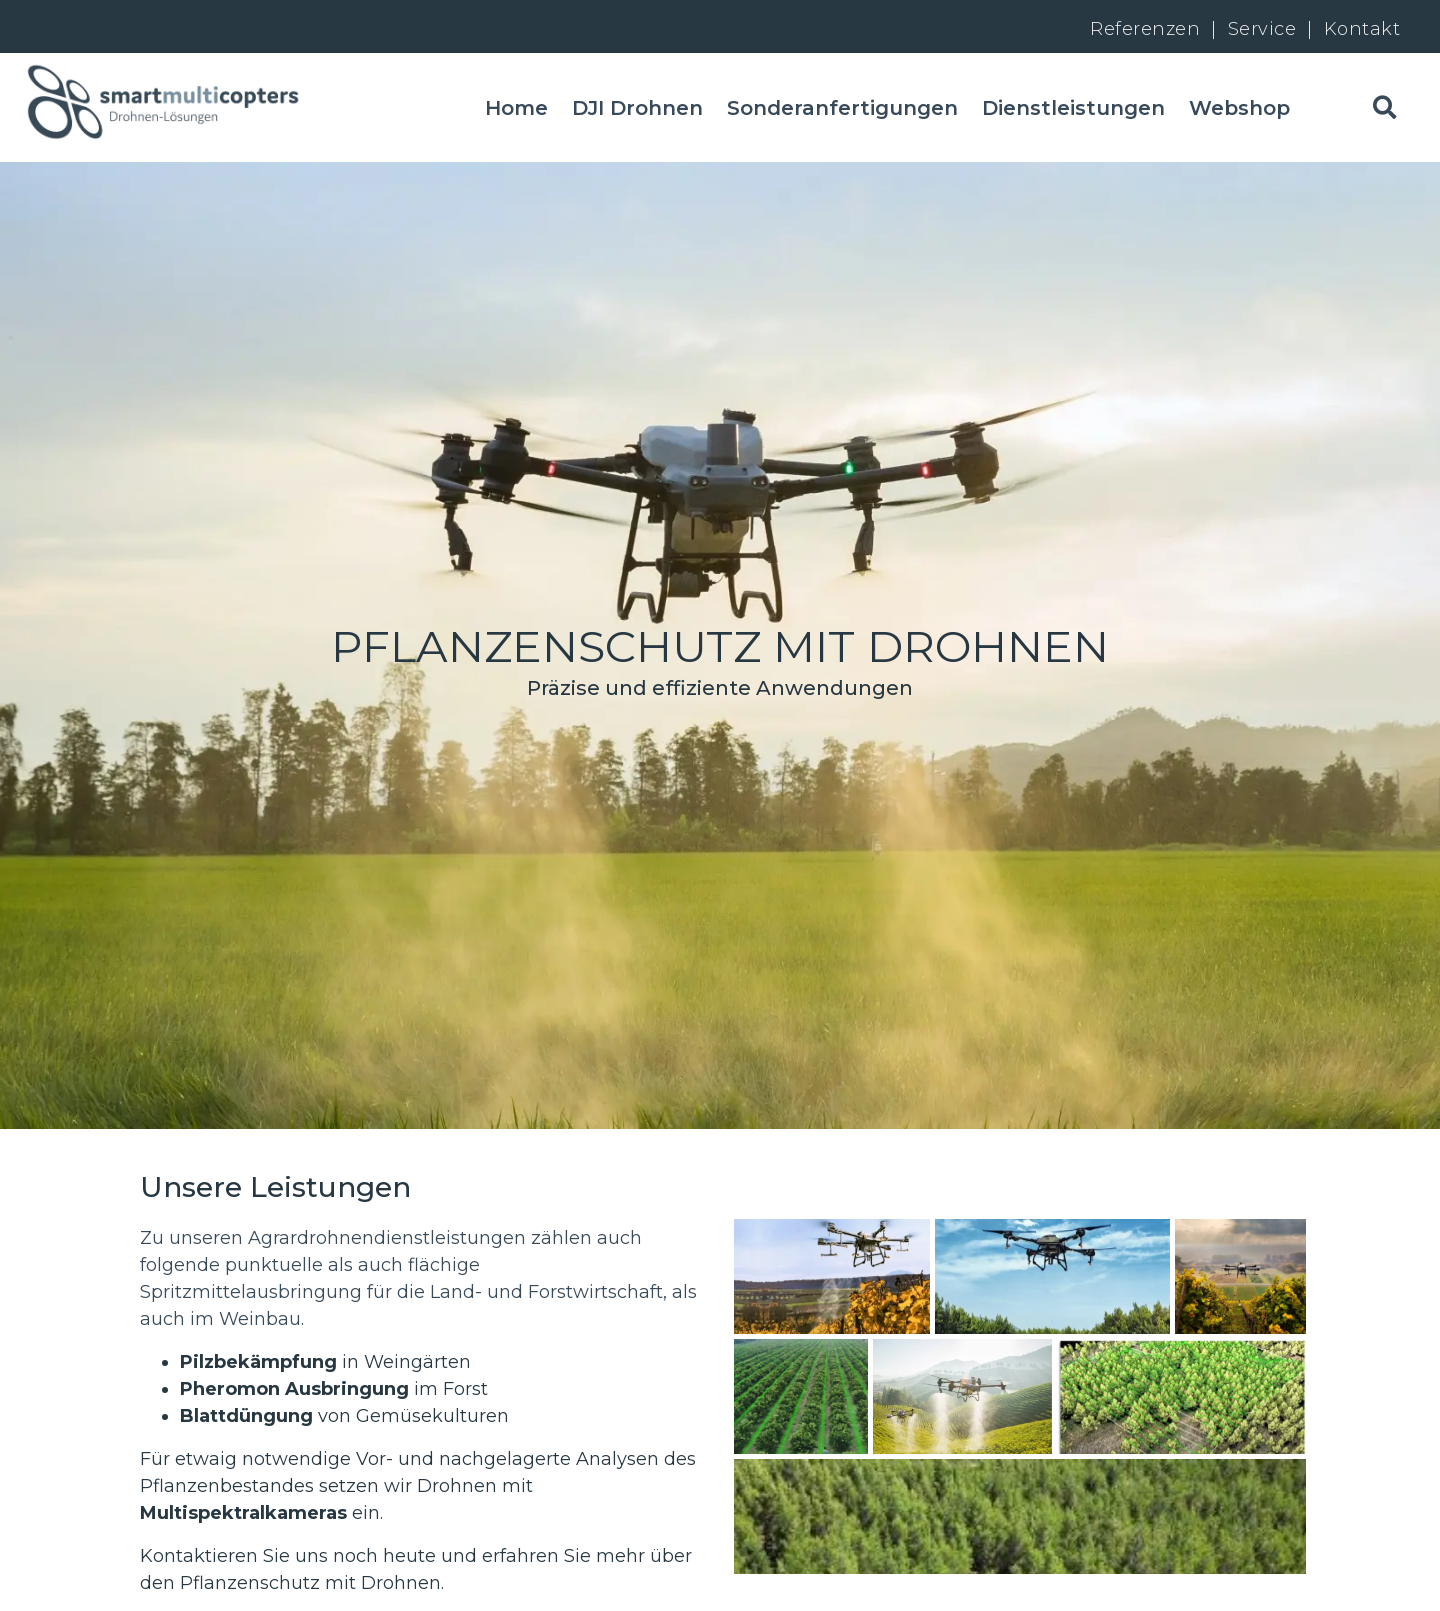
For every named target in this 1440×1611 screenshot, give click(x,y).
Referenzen (1145, 28)
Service (1265, 28)
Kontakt (1362, 28)
